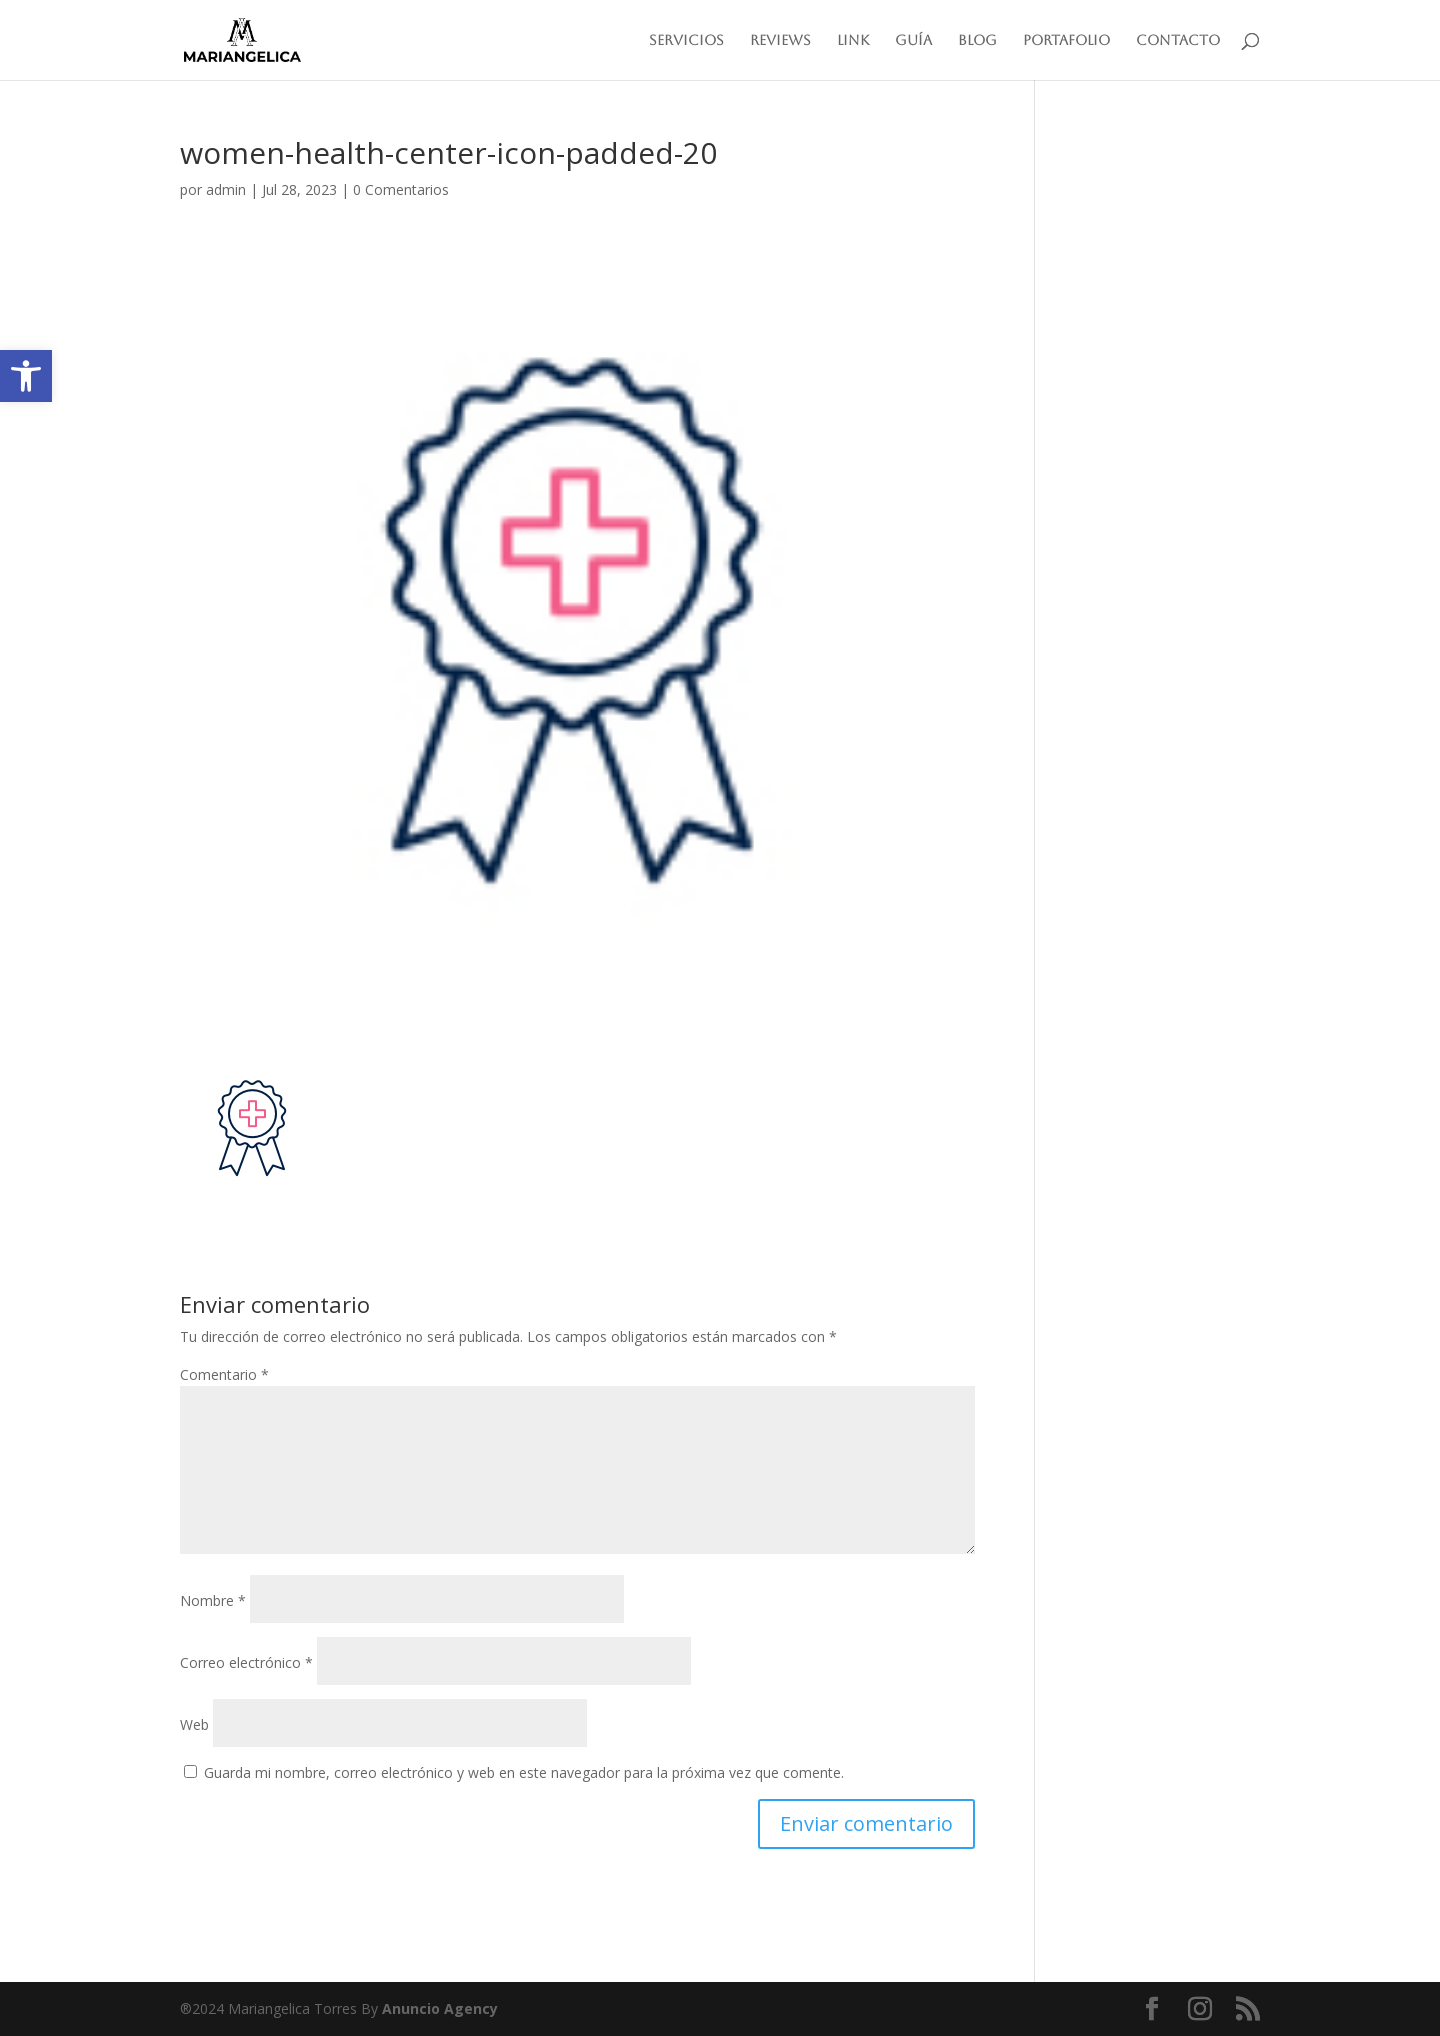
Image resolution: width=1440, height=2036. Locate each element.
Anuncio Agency (440, 2008)
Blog (977, 40)
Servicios (686, 40)
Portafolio (1066, 40)
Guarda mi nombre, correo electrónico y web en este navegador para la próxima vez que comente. (524, 1772)
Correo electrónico (246, 1662)
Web (194, 1724)
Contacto (1178, 40)
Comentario (224, 1374)
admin (226, 189)
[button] (26, 376)
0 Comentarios (401, 189)
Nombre (213, 1600)
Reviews (780, 40)
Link (853, 40)
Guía (913, 40)
